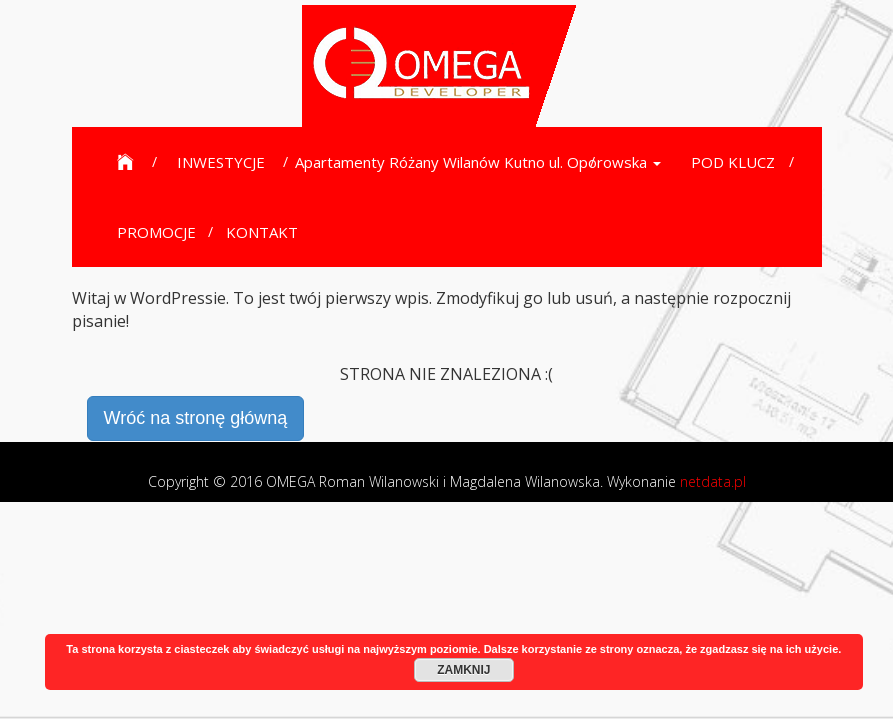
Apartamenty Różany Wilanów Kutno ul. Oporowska (478, 162)
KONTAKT (262, 232)
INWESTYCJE (221, 162)
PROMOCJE (156, 232)
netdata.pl (713, 481)
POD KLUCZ (733, 162)
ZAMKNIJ (463, 670)
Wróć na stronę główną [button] (196, 418)
